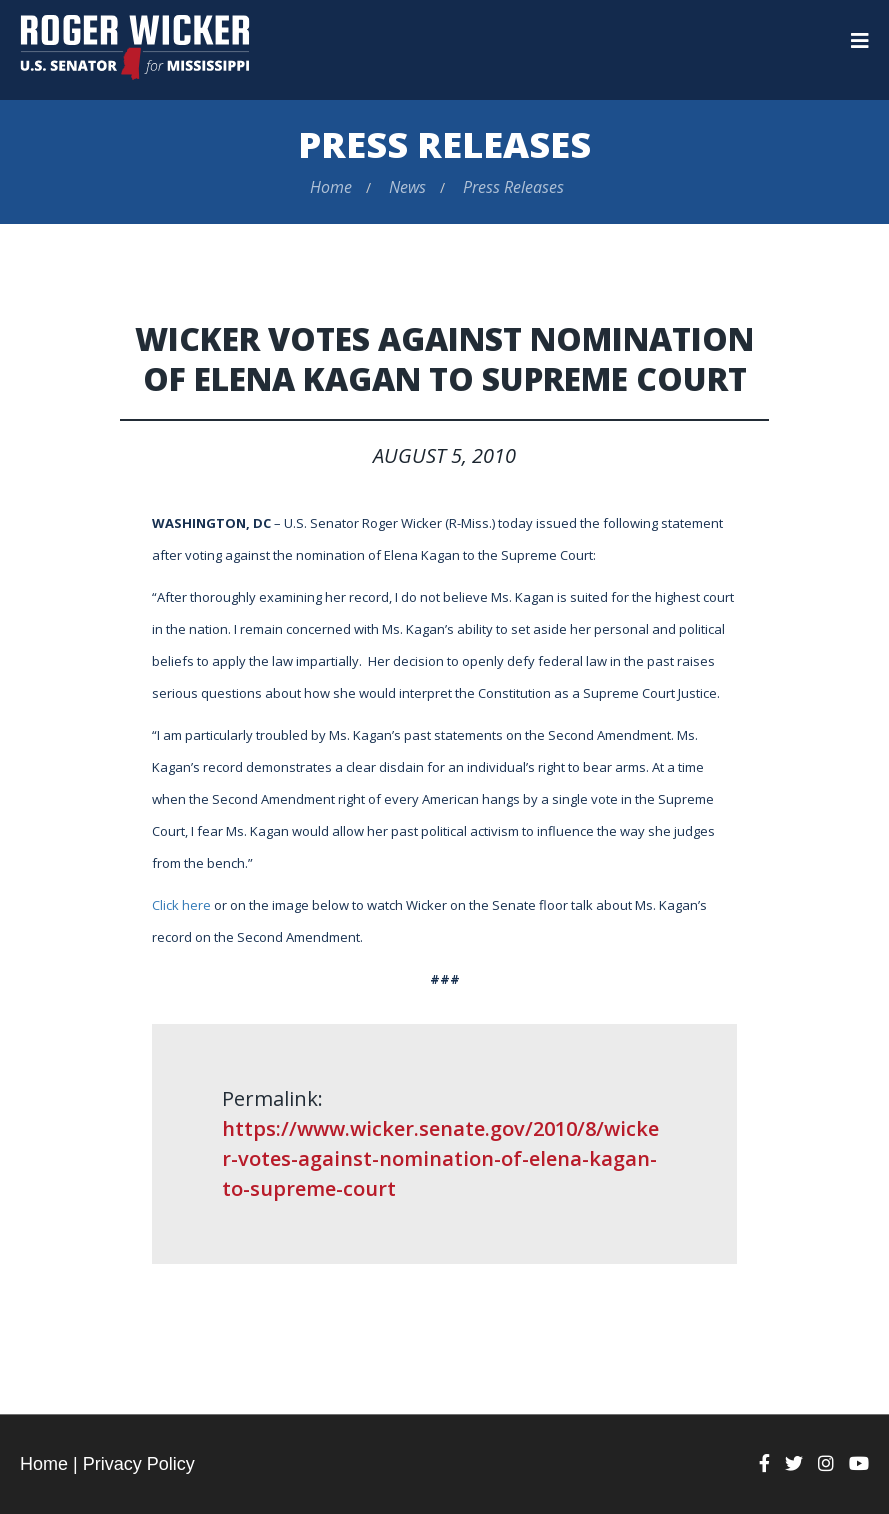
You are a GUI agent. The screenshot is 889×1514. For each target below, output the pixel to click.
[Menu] (860, 41)
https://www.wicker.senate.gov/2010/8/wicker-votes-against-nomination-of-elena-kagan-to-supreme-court (440, 1158)
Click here (181, 905)
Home (331, 187)
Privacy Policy (139, 1464)
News (407, 187)
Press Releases (444, 144)
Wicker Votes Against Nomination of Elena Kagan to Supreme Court (444, 358)
